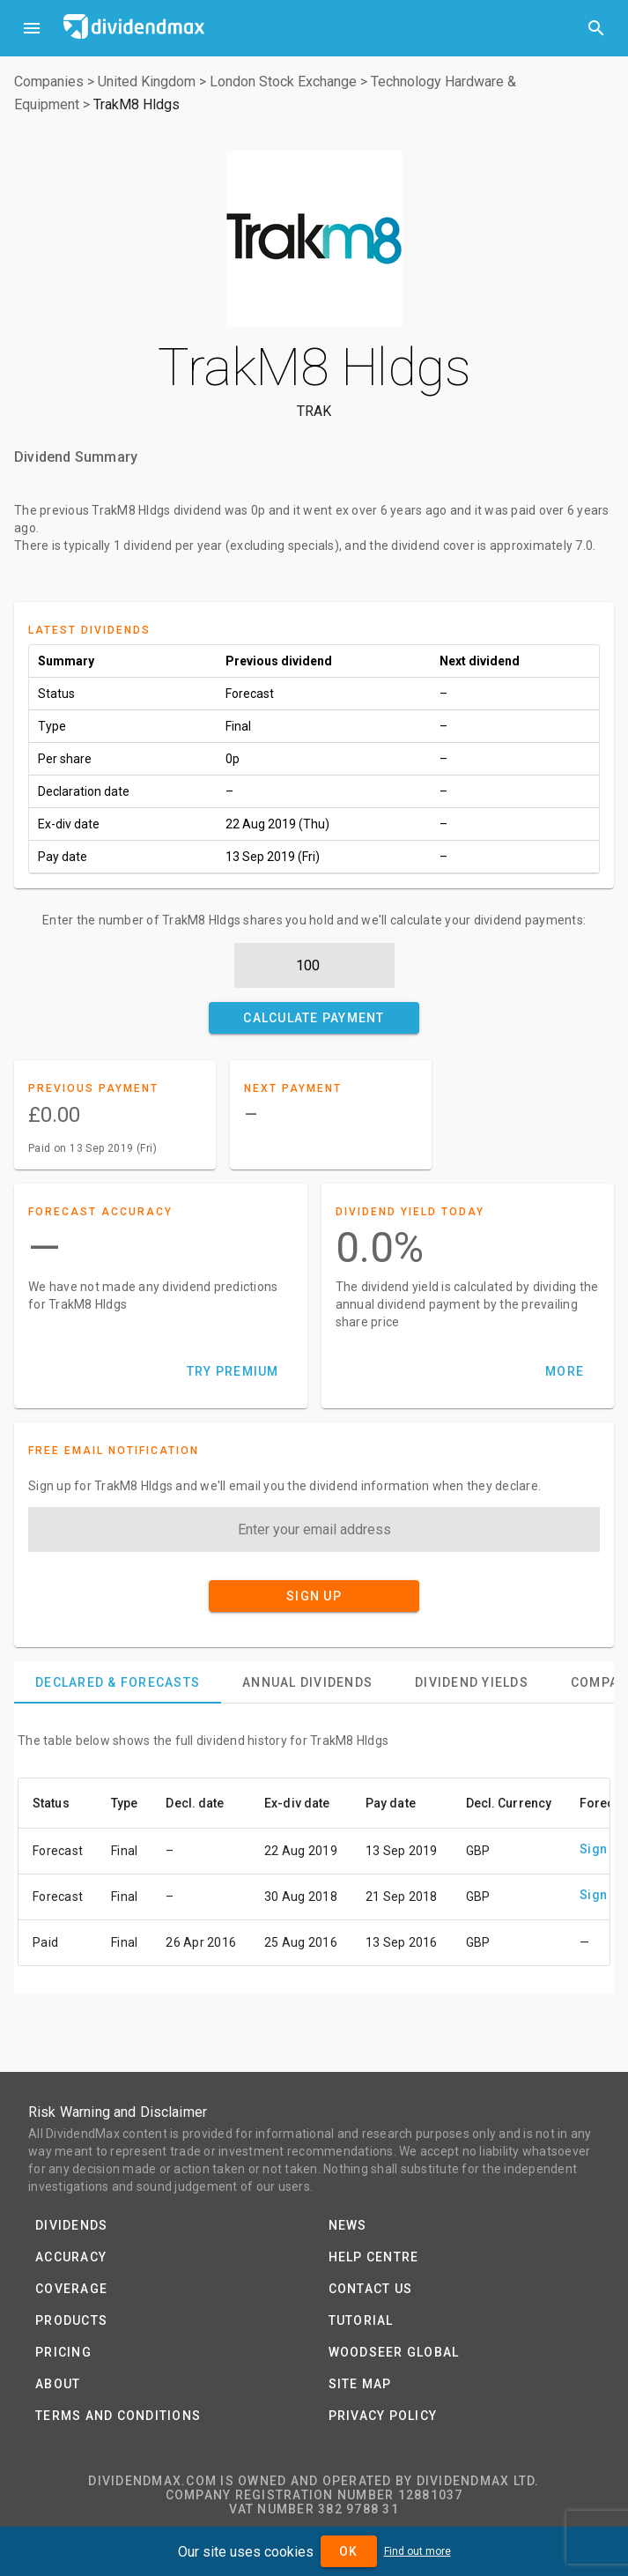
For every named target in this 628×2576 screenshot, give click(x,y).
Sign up (602, 1849)
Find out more (417, 2551)
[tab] (117, 1682)
